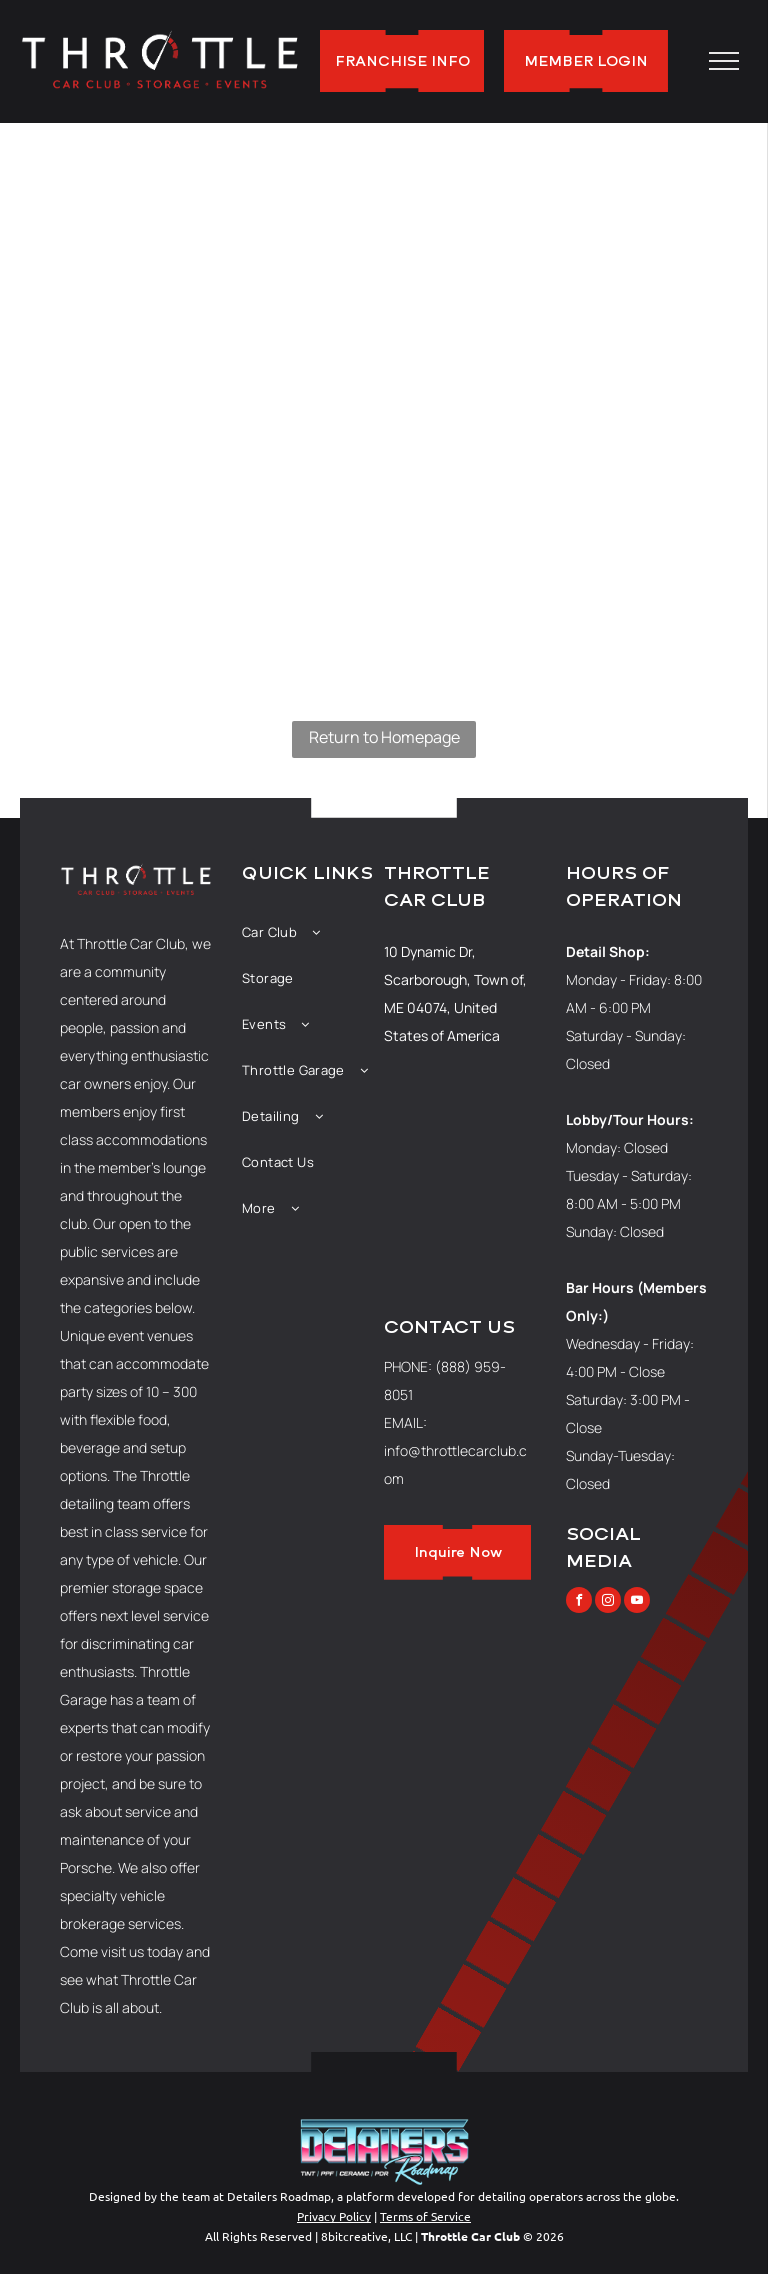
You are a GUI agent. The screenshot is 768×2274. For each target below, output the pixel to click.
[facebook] (579, 1602)
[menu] (724, 61)
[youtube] (637, 1602)
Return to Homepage (384, 737)
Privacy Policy (334, 2216)
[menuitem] (313, 932)
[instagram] (608, 1602)
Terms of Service (425, 2216)
